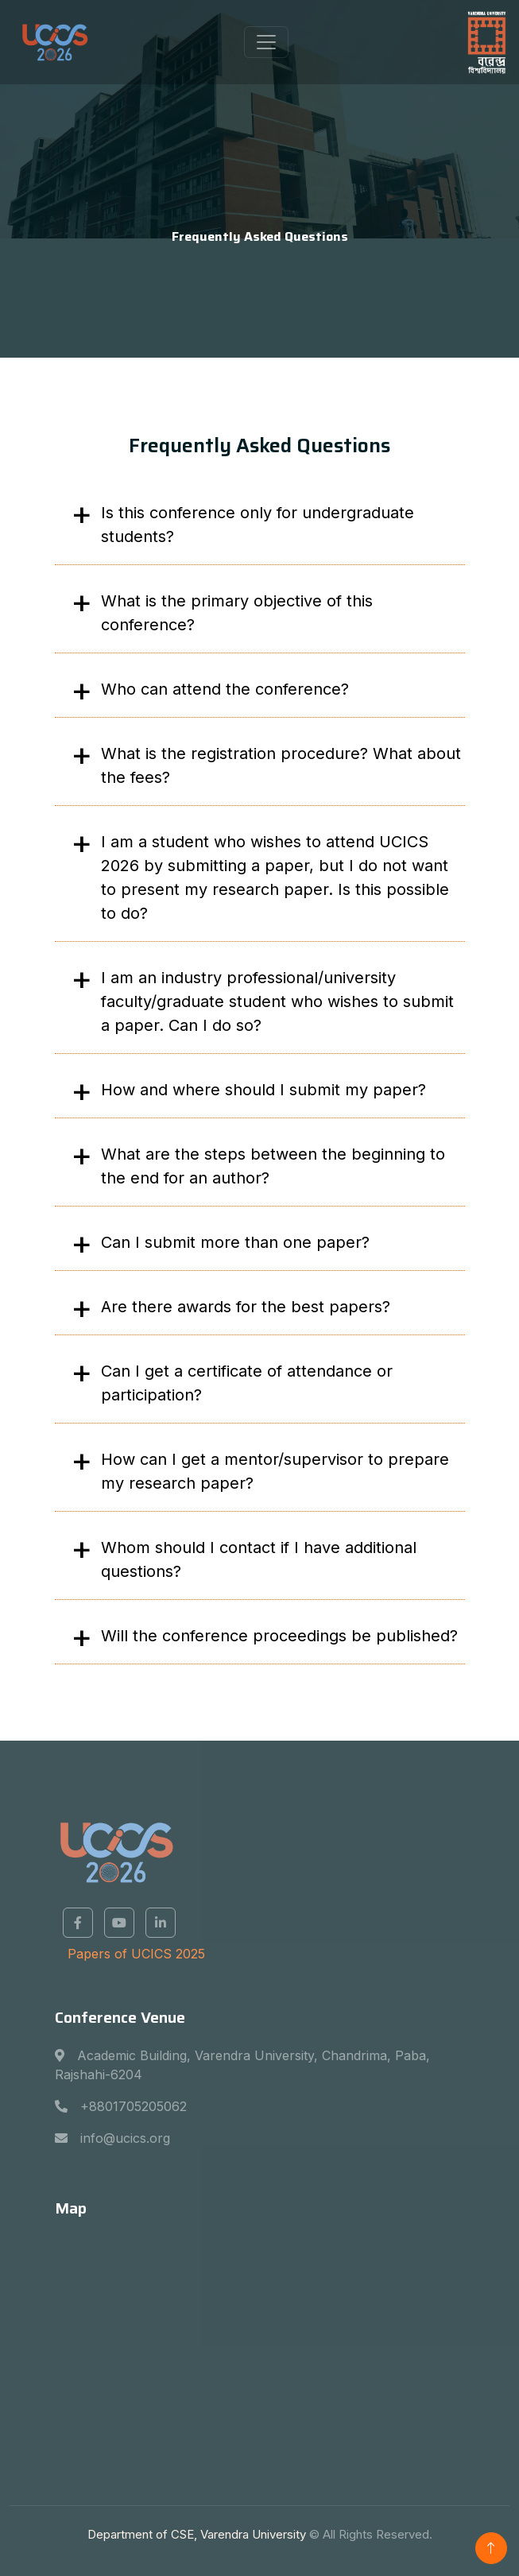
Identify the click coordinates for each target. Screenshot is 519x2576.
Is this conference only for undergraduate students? (257, 524)
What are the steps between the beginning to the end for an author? (273, 1166)
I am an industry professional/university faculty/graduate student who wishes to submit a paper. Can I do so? (277, 1001)
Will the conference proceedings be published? (279, 1635)
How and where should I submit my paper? (263, 1089)
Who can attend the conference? (225, 689)
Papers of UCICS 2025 (136, 1954)
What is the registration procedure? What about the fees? (281, 765)
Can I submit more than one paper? (235, 1242)
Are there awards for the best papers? (245, 1306)
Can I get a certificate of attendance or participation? (247, 1383)
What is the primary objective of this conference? (237, 612)
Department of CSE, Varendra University (196, 2534)
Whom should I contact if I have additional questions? (258, 1559)
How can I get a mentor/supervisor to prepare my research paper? (275, 1471)
